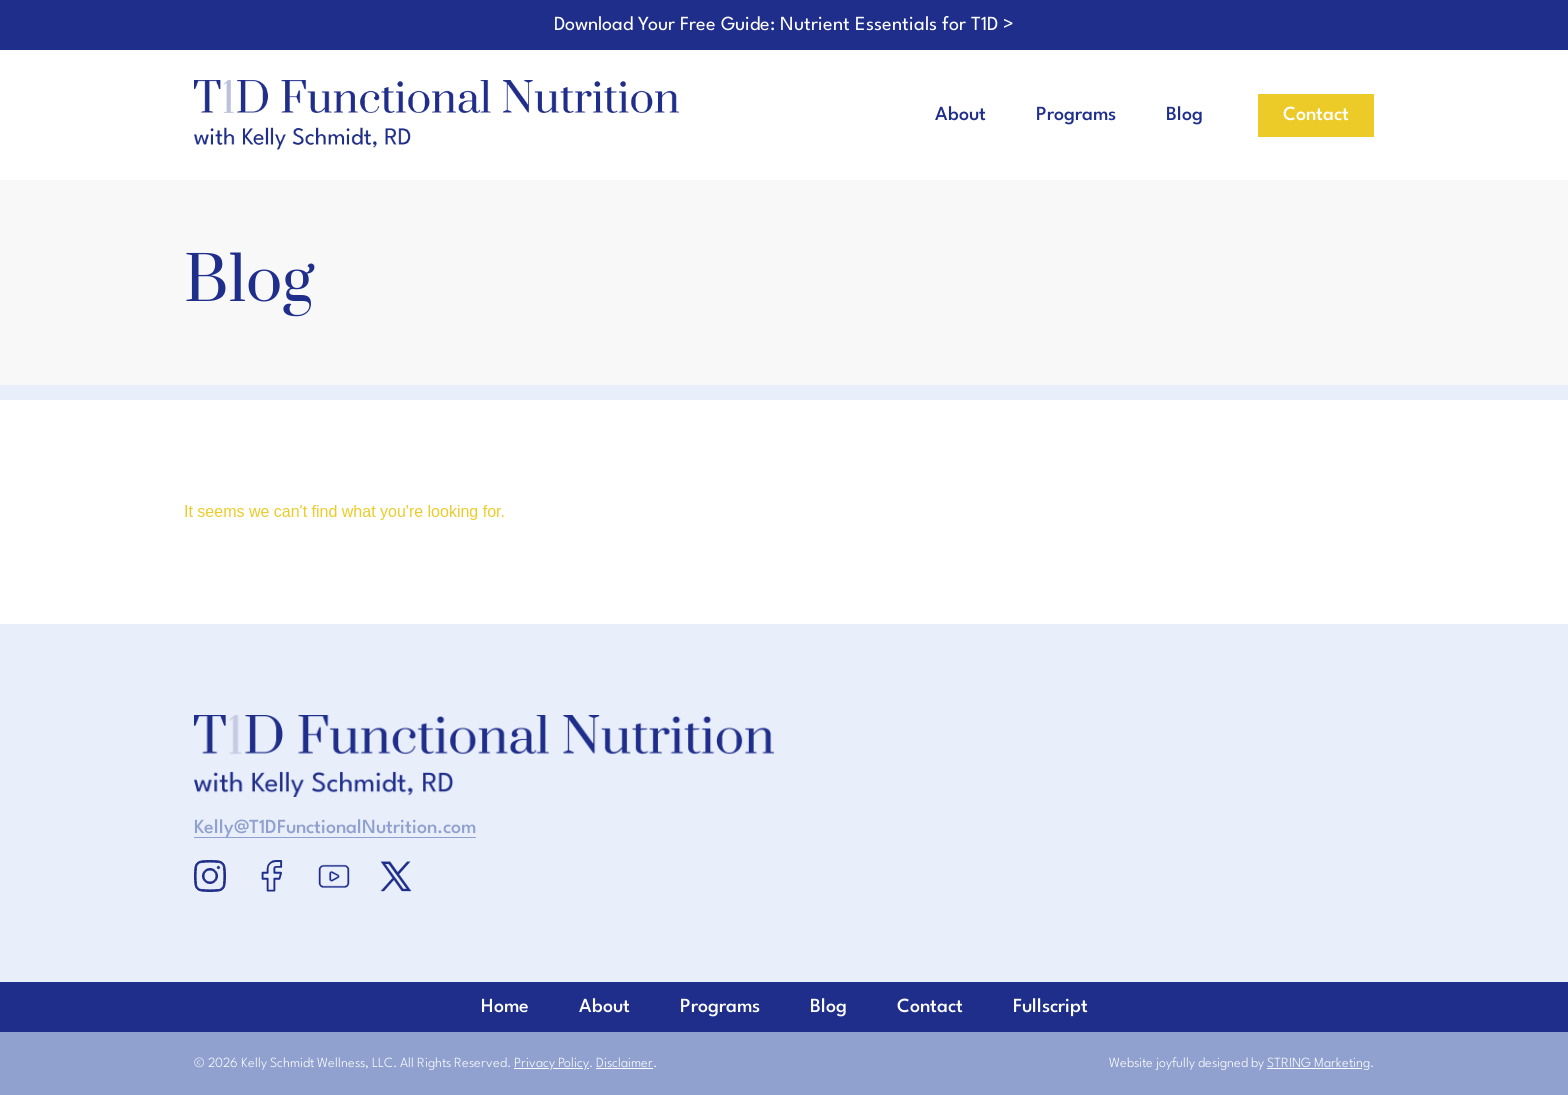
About (960, 115)
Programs (1076, 115)
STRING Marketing (1318, 1063)
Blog (1184, 115)
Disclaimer (624, 1063)
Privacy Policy (551, 1063)
